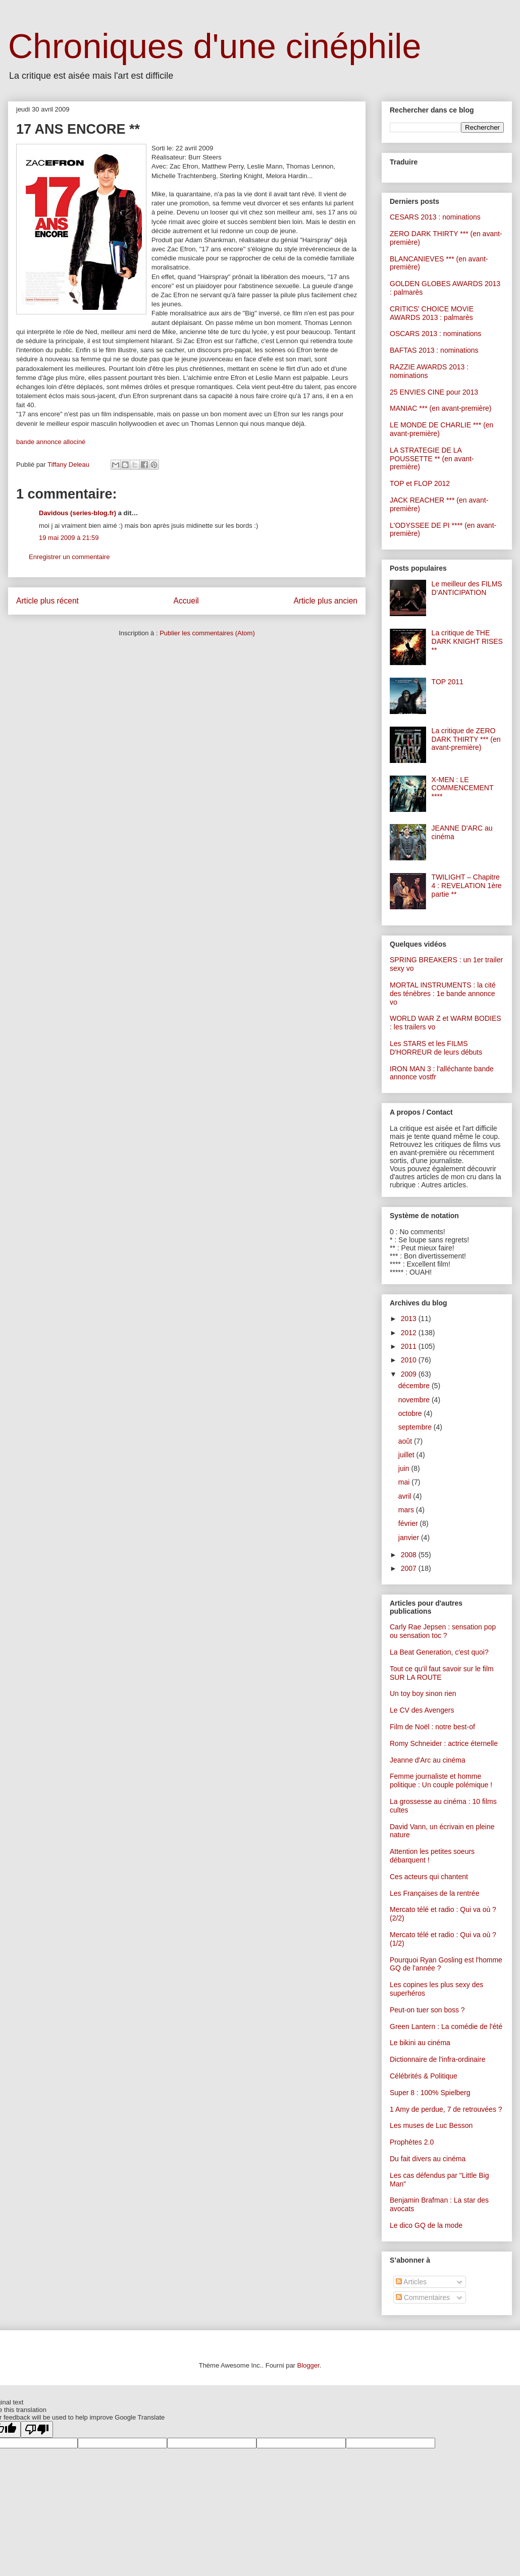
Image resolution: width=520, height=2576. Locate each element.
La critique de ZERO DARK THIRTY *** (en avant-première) (466, 739)
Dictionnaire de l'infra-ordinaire (437, 2059)
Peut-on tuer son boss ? (427, 2010)
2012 (410, 1333)
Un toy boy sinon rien (423, 1693)
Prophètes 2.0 (412, 2142)
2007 (410, 1568)
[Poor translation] (37, 2429)
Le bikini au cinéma (420, 2043)
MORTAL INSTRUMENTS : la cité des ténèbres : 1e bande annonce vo (443, 993)
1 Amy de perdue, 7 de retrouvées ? (446, 2109)
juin (404, 1468)
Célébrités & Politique (423, 2076)
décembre (415, 1386)
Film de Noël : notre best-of (432, 1727)
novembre (415, 1400)
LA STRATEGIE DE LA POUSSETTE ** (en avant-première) (432, 458)
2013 (410, 1318)
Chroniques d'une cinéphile (214, 46)
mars (407, 1510)
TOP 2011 (447, 682)
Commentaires (423, 2297)
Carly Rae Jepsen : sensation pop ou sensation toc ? (443, 1631)
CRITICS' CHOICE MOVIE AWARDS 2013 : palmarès (432, 313)
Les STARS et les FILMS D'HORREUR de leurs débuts (436, 1047)
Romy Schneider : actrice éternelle (444, 1743)
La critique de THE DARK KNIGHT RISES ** (467, 641)
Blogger (308, 2365)
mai (404, 1482)
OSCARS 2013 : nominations (435, 334)
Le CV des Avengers (422, 1710)
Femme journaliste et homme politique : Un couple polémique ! (441, 1780)
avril (405, 1496)
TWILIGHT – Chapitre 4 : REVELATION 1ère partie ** (467, 885)
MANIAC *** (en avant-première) (441, 408)
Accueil (186, 600)
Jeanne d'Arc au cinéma (427, 1760)
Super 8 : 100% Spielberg (430, 2093)
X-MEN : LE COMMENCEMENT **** (463, 788)
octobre (411, 1413)
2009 (410, 1374)
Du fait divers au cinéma (427, 2159)
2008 (410, 1555)
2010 (410, 1360)
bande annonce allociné (50, 442)
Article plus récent (47, 600)
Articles (411, 2282)
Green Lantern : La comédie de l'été (446, 2026)
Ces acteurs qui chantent (429, 1877)
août (406, 1441)
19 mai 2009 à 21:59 (69, 537)
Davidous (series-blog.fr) (77, 513)
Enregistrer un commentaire (69, 557)
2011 (410, 1346)
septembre (416, 1427)
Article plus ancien (325, 600)
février (409, 1523)
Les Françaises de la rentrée (434, 1893)
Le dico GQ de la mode (426, 2225)
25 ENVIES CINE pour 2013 (434, 392)
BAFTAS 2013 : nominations (434, 350)
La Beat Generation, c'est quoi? (439, 1652)
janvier (409, 1537)
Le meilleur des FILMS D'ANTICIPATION (467, 588)
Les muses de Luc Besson (431, 2125)
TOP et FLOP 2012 (420, 483)
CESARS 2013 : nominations (435, 217)
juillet (407, 1455)
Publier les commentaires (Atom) (207, 633)
